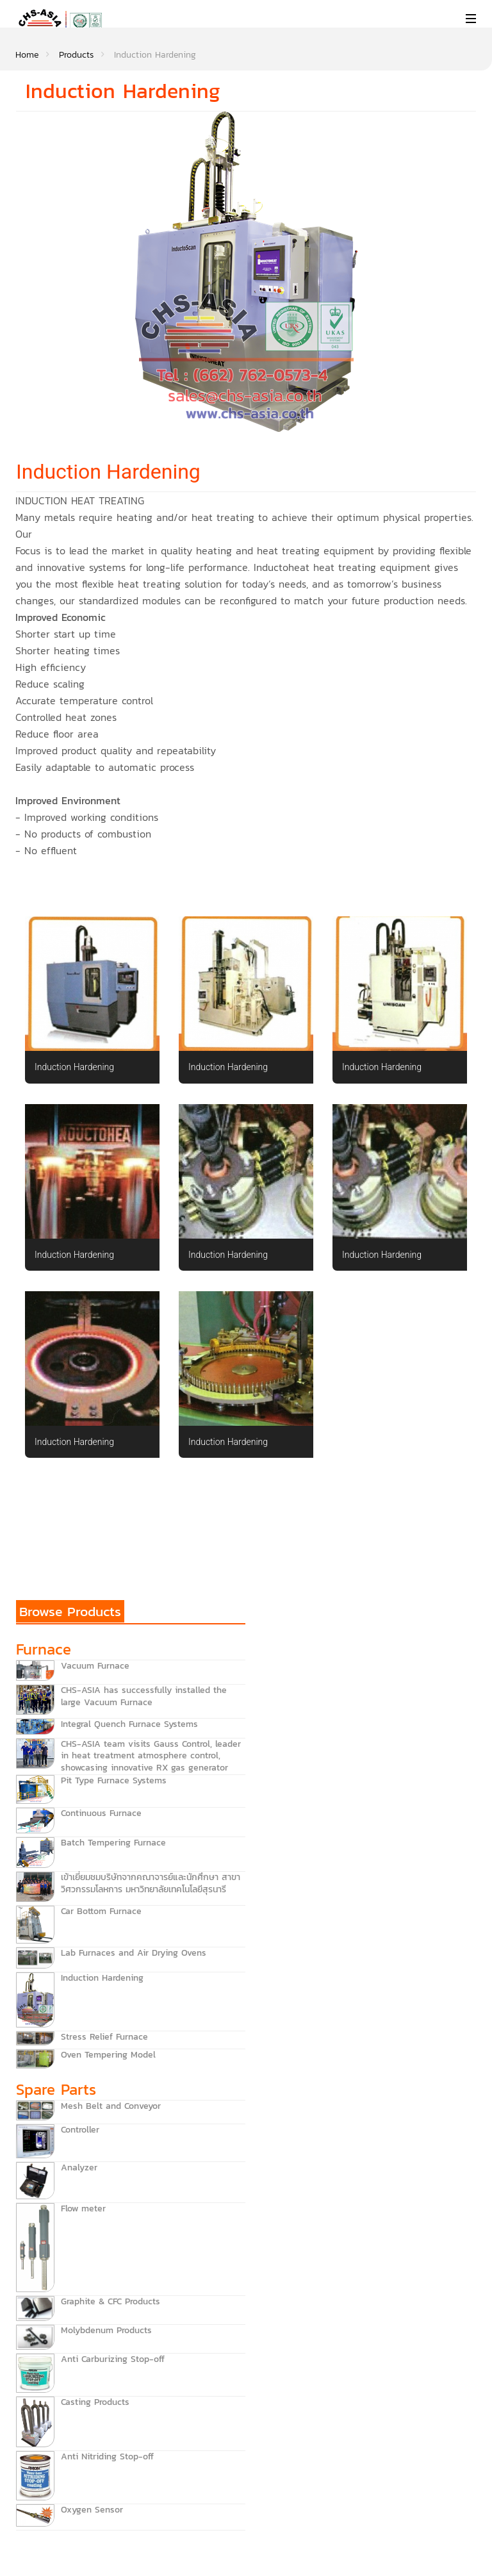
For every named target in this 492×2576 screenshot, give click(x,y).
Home (26, 55)
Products (76, 55)
